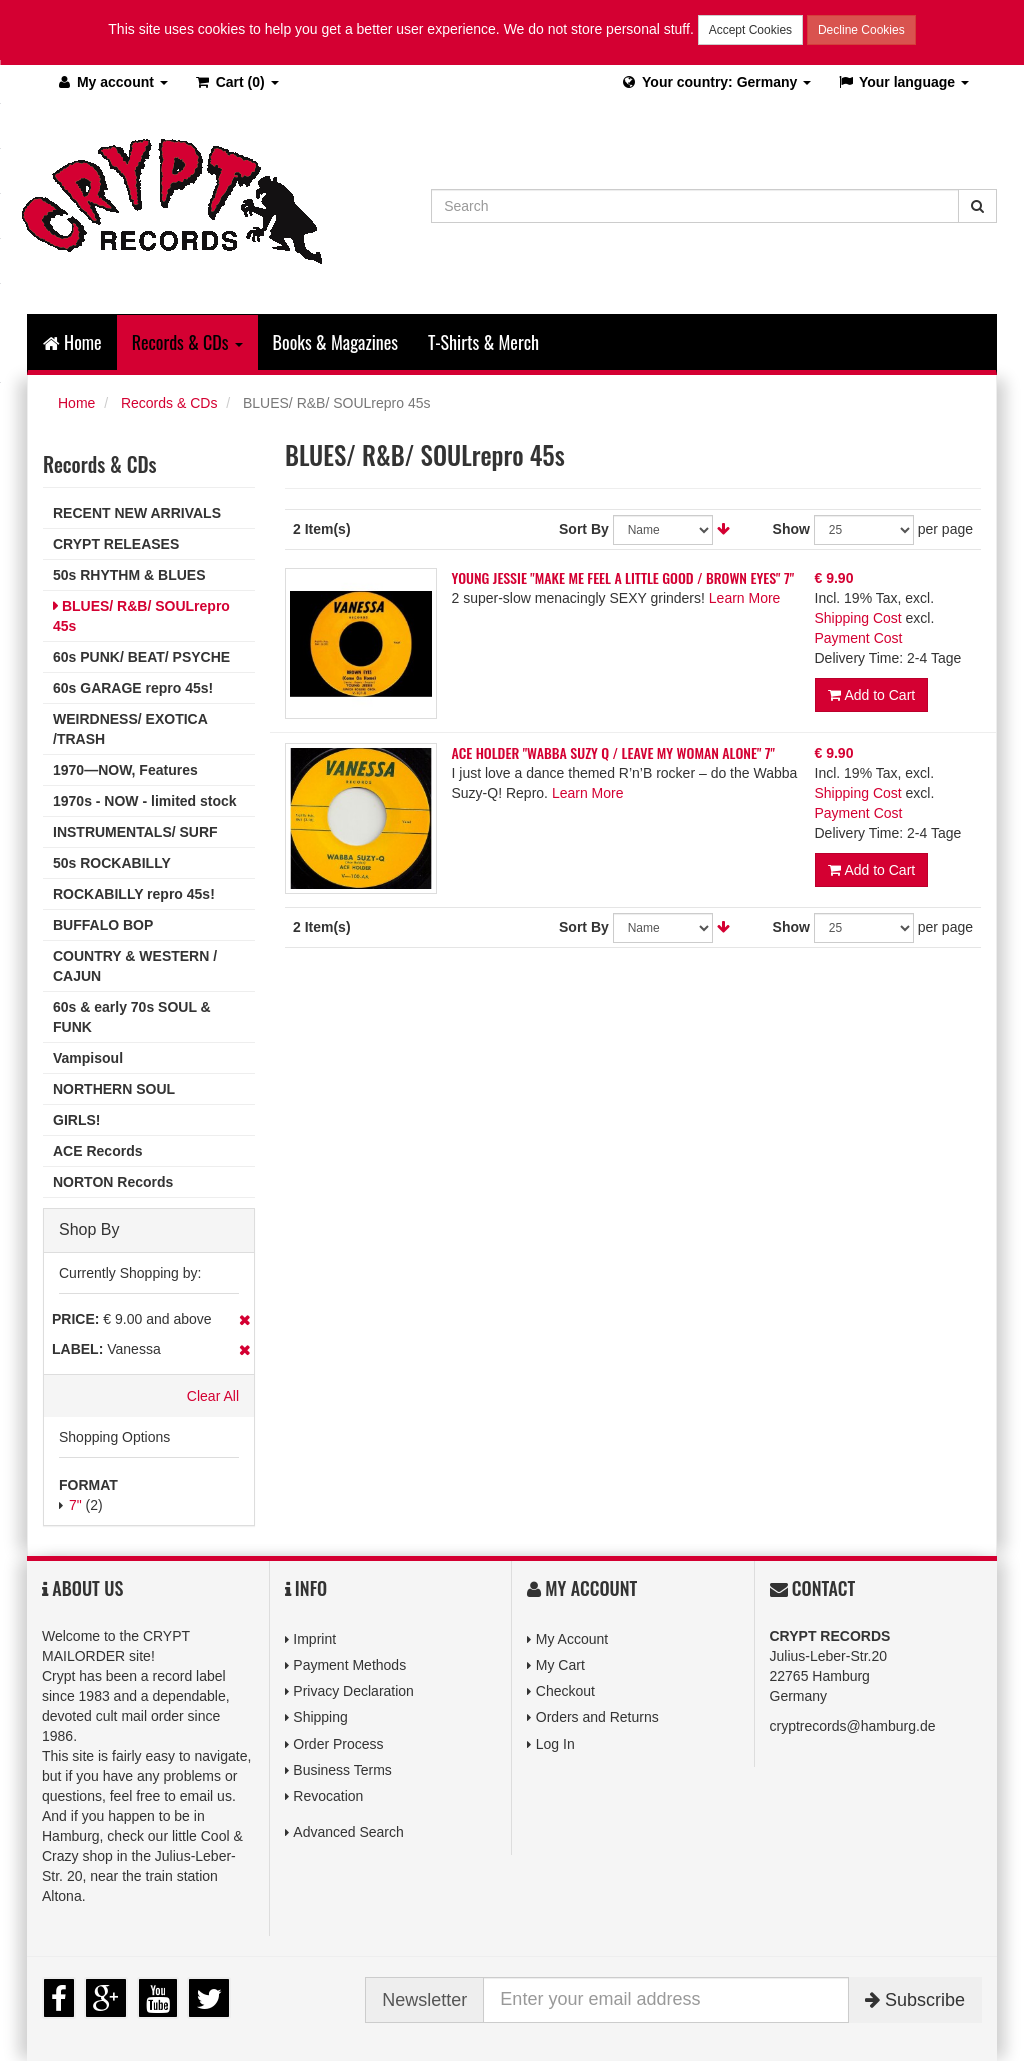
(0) (236, 82)
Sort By (584, 529)
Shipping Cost (858, 618)
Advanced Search (348, 1832)
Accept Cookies (750, 30)
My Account (572, 1639)
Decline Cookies (861, 30)
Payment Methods (349, 1665)
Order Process (338, 1744)
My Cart (560, 1665)
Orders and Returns (597, 1717)
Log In (555, 1744)
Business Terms (342, 1770)
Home (72, 342)
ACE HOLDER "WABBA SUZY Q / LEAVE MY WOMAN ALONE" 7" (613, 752)
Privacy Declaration (353, 1691)
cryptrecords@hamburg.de (853, 1726)
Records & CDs (169, 403)
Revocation (328, 1796)
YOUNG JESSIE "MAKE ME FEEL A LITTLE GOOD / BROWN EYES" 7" (623, 577)
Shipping (320, 1717)
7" (75, 1505)
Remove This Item (244, 1320)
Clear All (213, 1396)
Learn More (745, 598)
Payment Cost (859, 638)
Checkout (565, 1691)
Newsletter (424, 2000)
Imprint (314, 1639)
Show (791, 529)
